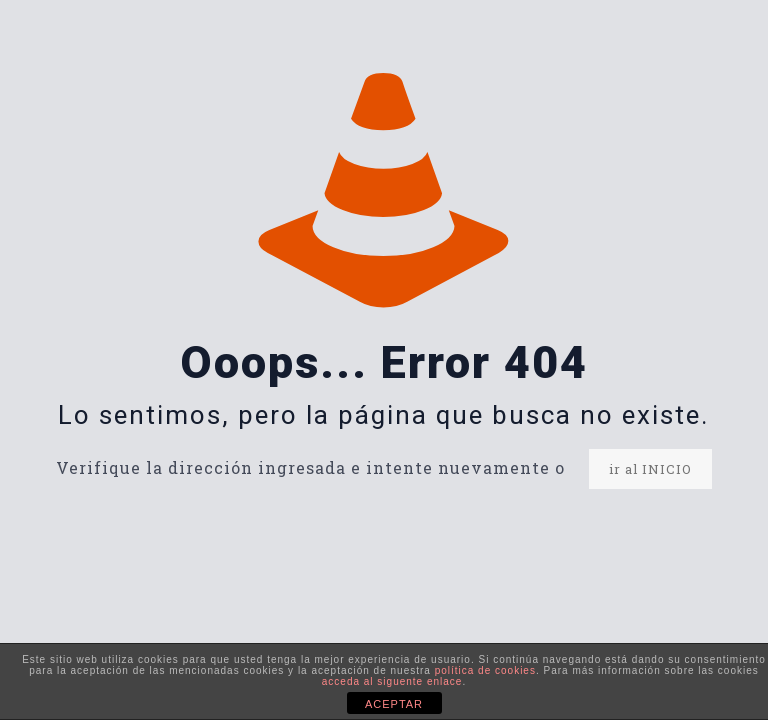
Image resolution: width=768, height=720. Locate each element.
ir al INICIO (650, 469)
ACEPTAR (394, 704)
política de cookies (485, 670)
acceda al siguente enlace (392, 681)
